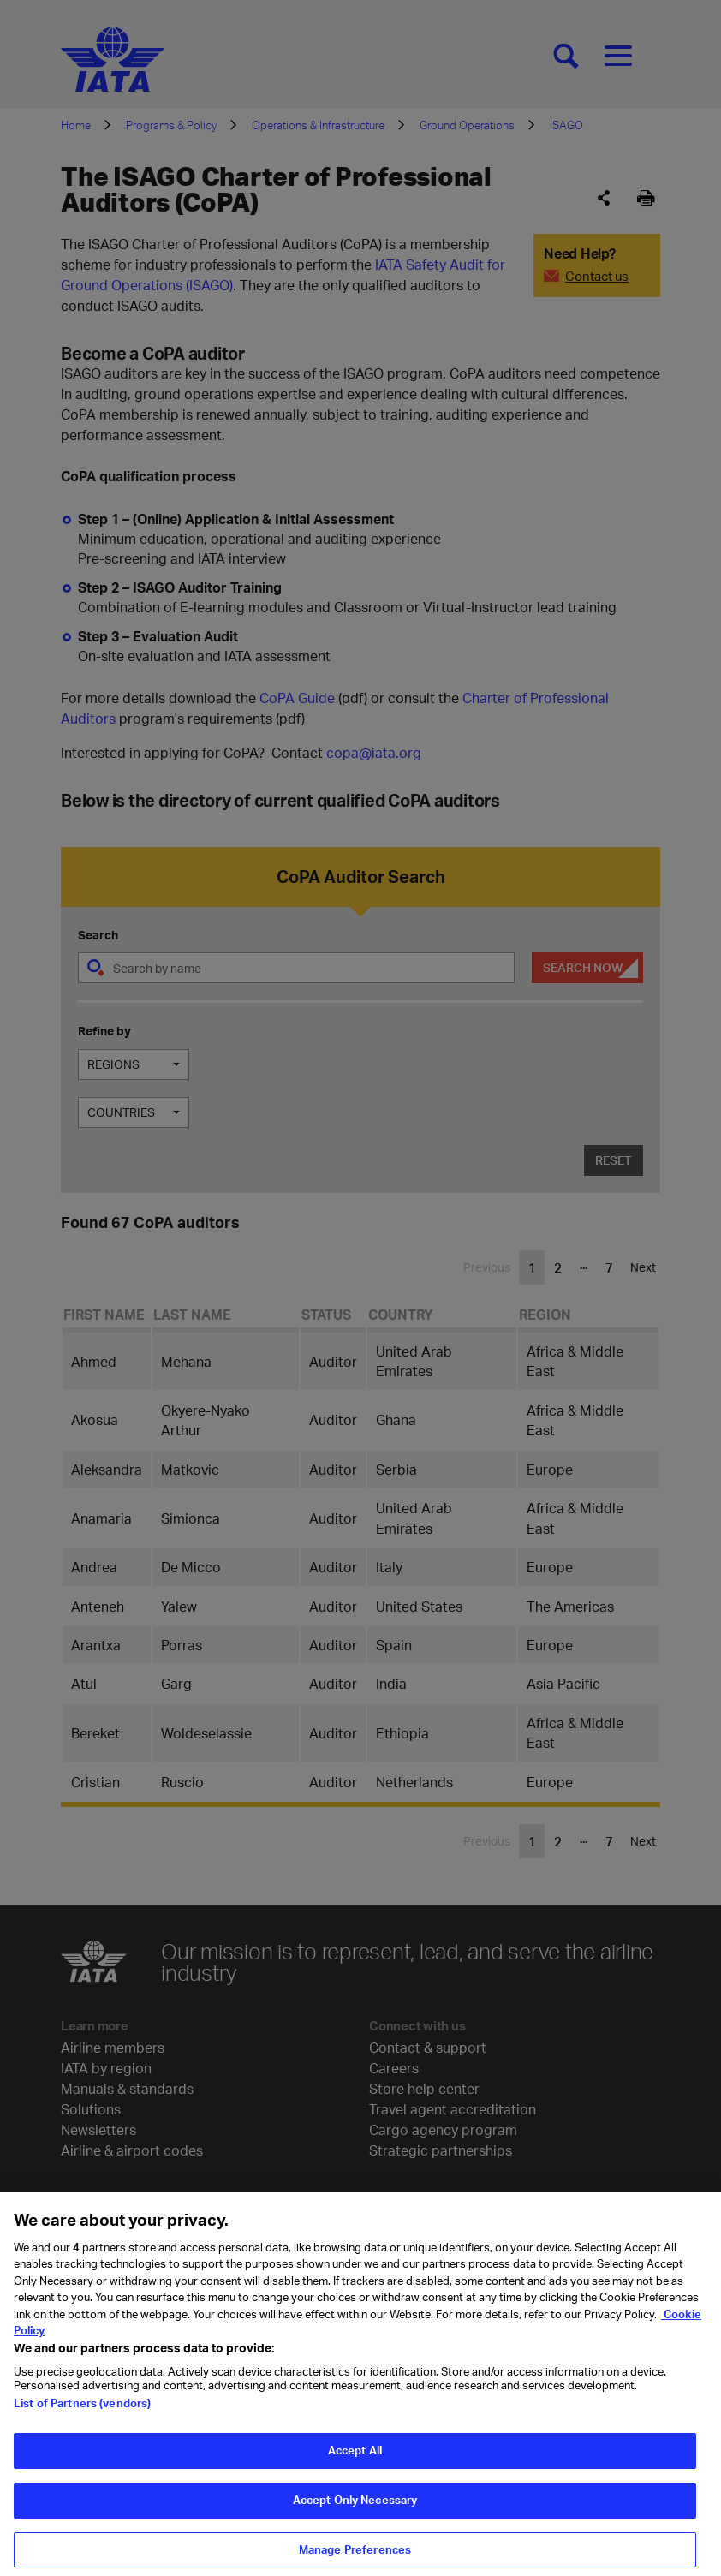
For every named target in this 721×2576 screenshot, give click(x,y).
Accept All (355, 2480)
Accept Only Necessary (355, 2529)
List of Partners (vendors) (82, 2433)
